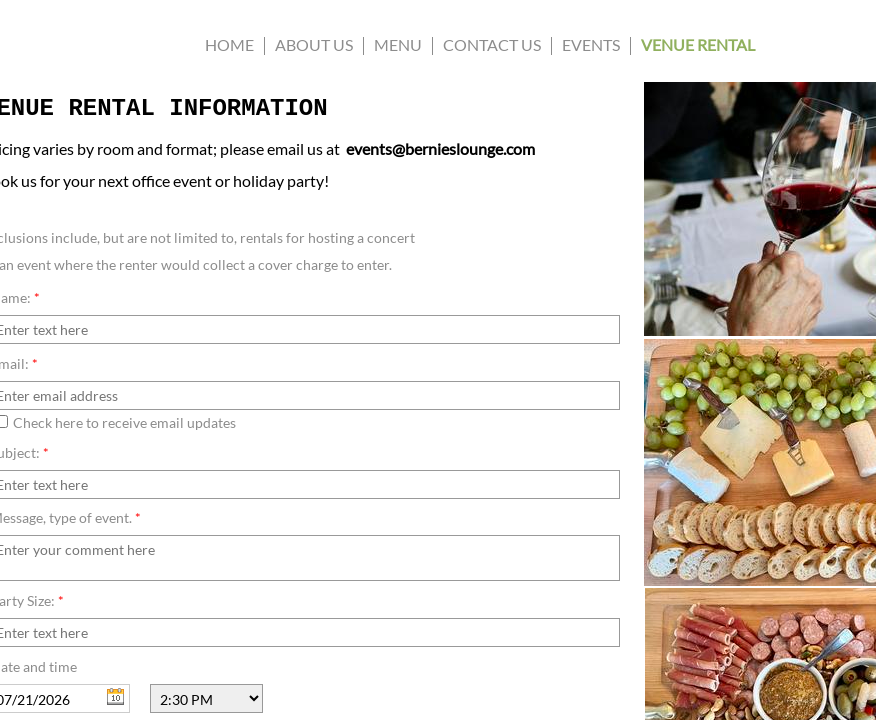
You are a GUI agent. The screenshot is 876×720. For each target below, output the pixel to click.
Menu (398, 44)
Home (229, 44)
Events (591, 44)
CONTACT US (492, 44)
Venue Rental (698, 44)
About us (314, 44)
